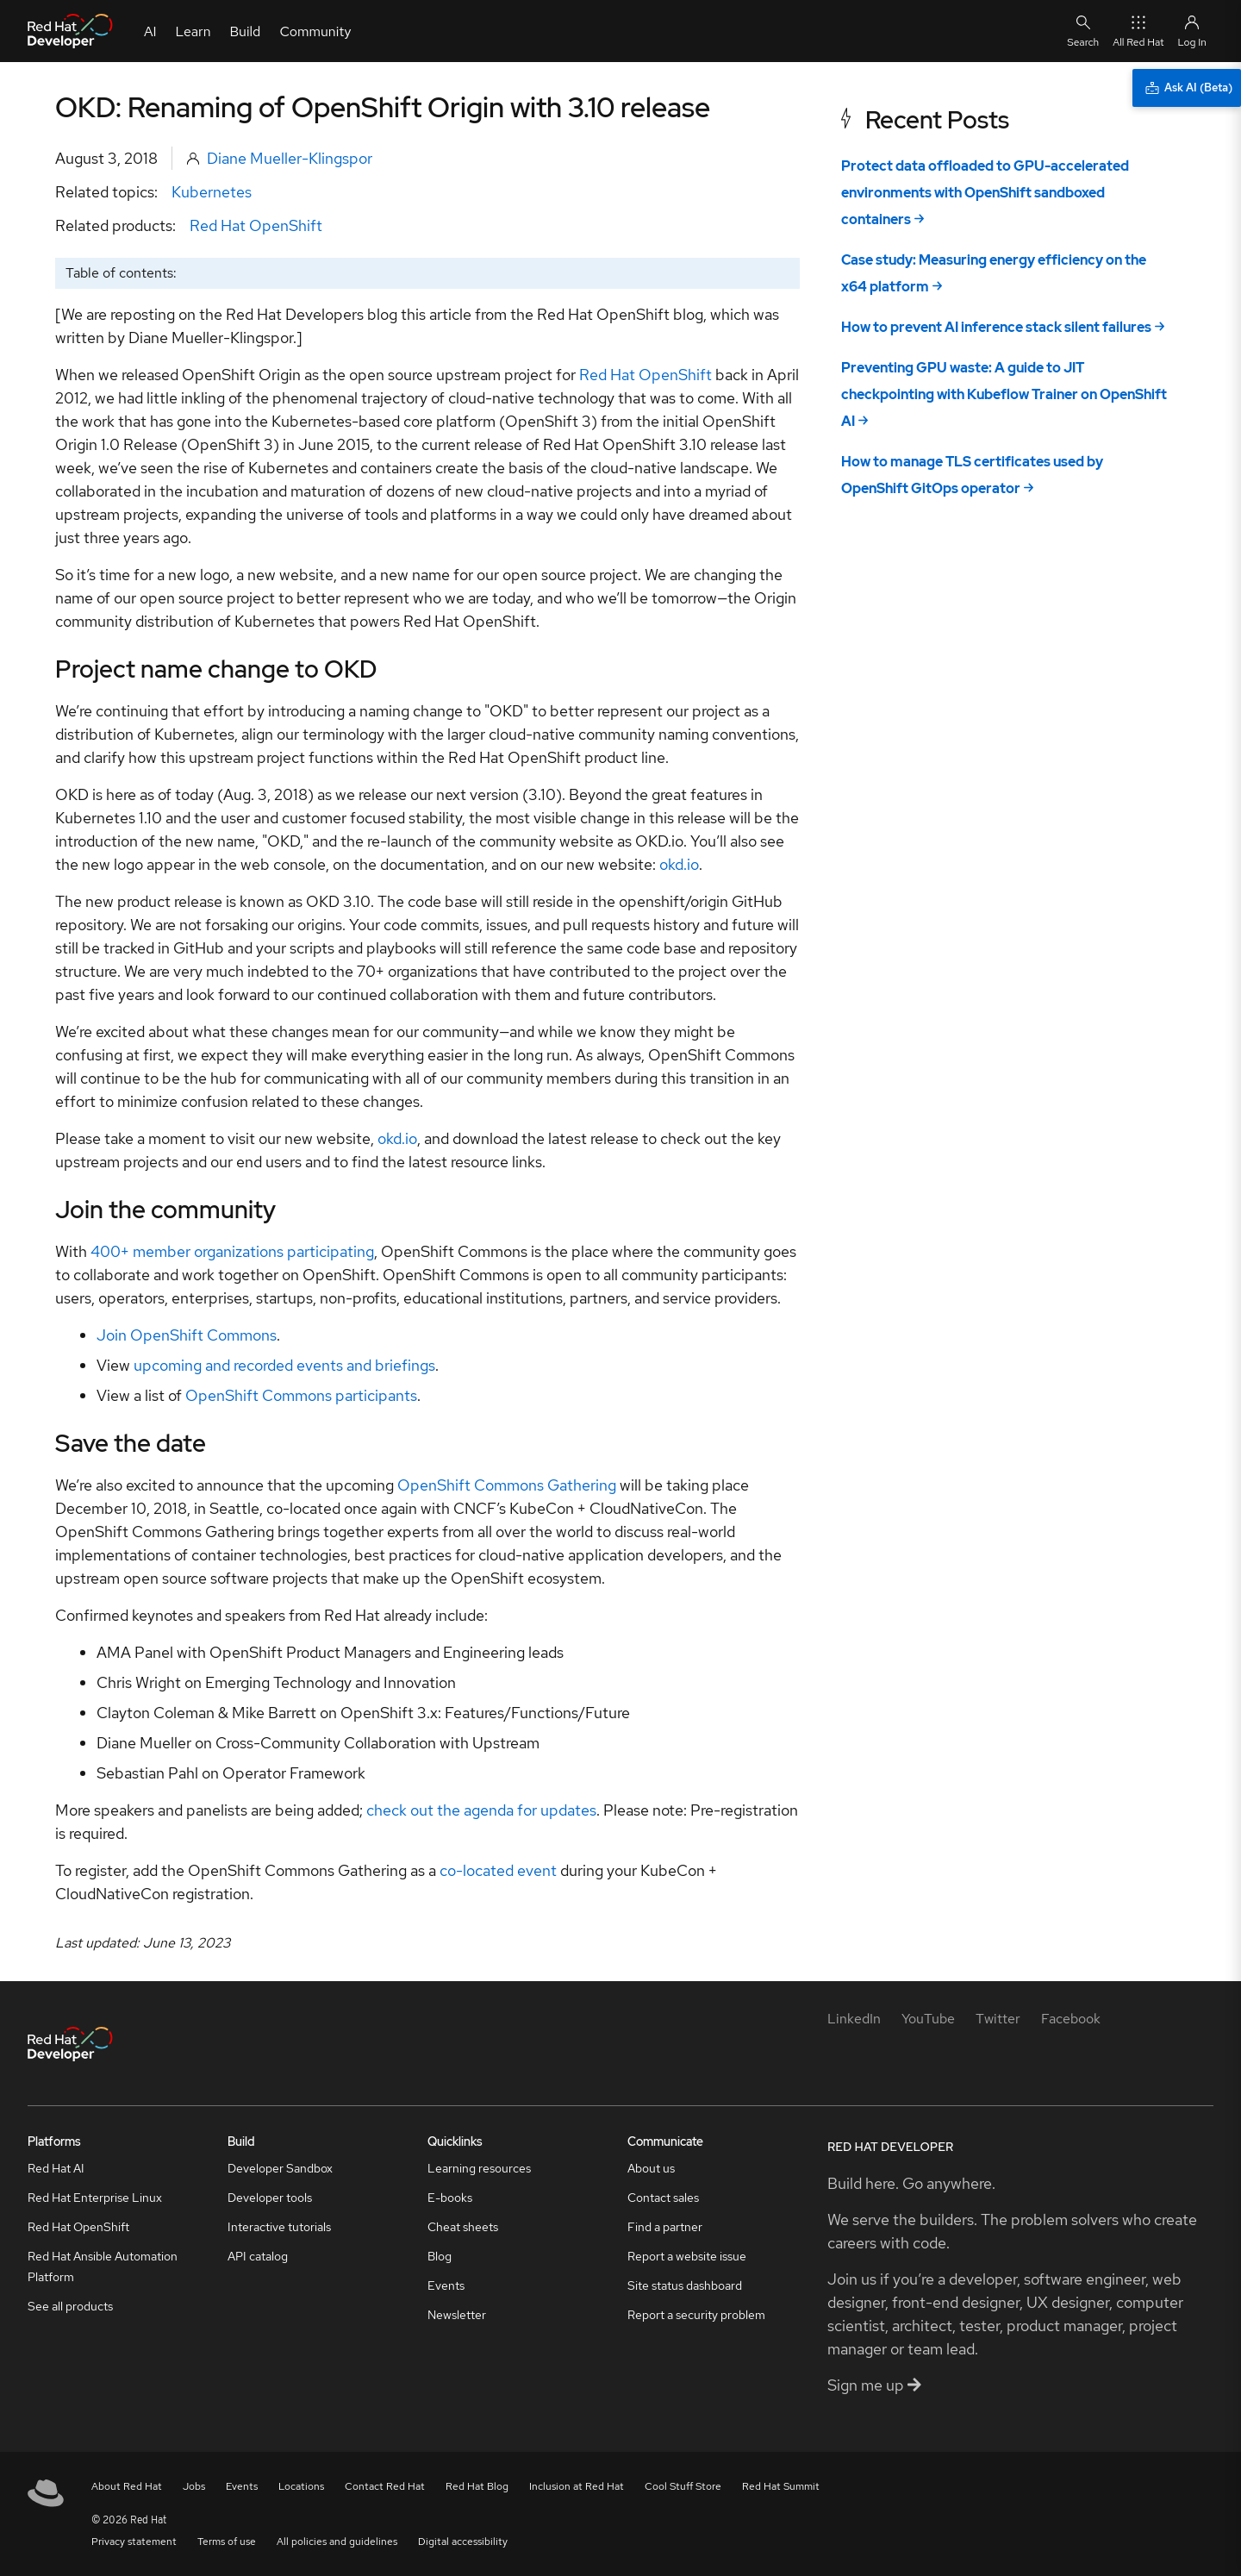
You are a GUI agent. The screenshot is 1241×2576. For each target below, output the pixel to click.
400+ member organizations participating (232, 1251)
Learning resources (479, 2168)
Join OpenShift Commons (187, 1335)
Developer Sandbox (280, 2168)
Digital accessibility (463, 2541)
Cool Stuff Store (683, 2486)
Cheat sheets (462, 2227)
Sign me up (874, 2385)
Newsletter (456, 2315)
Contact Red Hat (385, 2486)
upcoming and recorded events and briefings (284, 1365)
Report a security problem (696, 2315)
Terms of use (226, 2541)
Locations (301, 2486)
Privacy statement (134, 2541)
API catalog (258, 2256)
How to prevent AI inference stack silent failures (996, 327)
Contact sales (663, 2197)
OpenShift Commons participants (301, 1395)
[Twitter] (998, 2019)
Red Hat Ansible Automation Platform (103, 2266)
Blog (439, 2256)
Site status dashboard (684, 2285)
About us (651, 2168)
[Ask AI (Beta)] (1186, 88)
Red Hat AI (56, 2168)
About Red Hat (126, 2486)
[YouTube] (928, 2019)
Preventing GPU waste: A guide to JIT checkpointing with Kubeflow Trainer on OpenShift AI (1004, 394)
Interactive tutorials (279, 2227)
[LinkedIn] (854, 2019)
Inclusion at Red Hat (576, 2486)
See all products (70, 2306)
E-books (449, 2197)
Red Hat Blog (477, 2486)
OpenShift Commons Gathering (506, 1485)
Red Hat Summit (781, 2486)
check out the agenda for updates (481, 1810)
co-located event (498, 1870)
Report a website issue (686, 2256)
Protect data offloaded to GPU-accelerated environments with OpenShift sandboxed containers (985, 192)
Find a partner (664, 2227)
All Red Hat (1138, 30)
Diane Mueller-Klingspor (289, 158)
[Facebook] (1071, 2019)
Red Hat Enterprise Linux (95, 2197)
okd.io (679, 864)
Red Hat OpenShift (256, 225)
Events (446, 2285)
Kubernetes (211, 192)
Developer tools (270, 2197)
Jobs (194, 2486)
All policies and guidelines (337, 2541)
